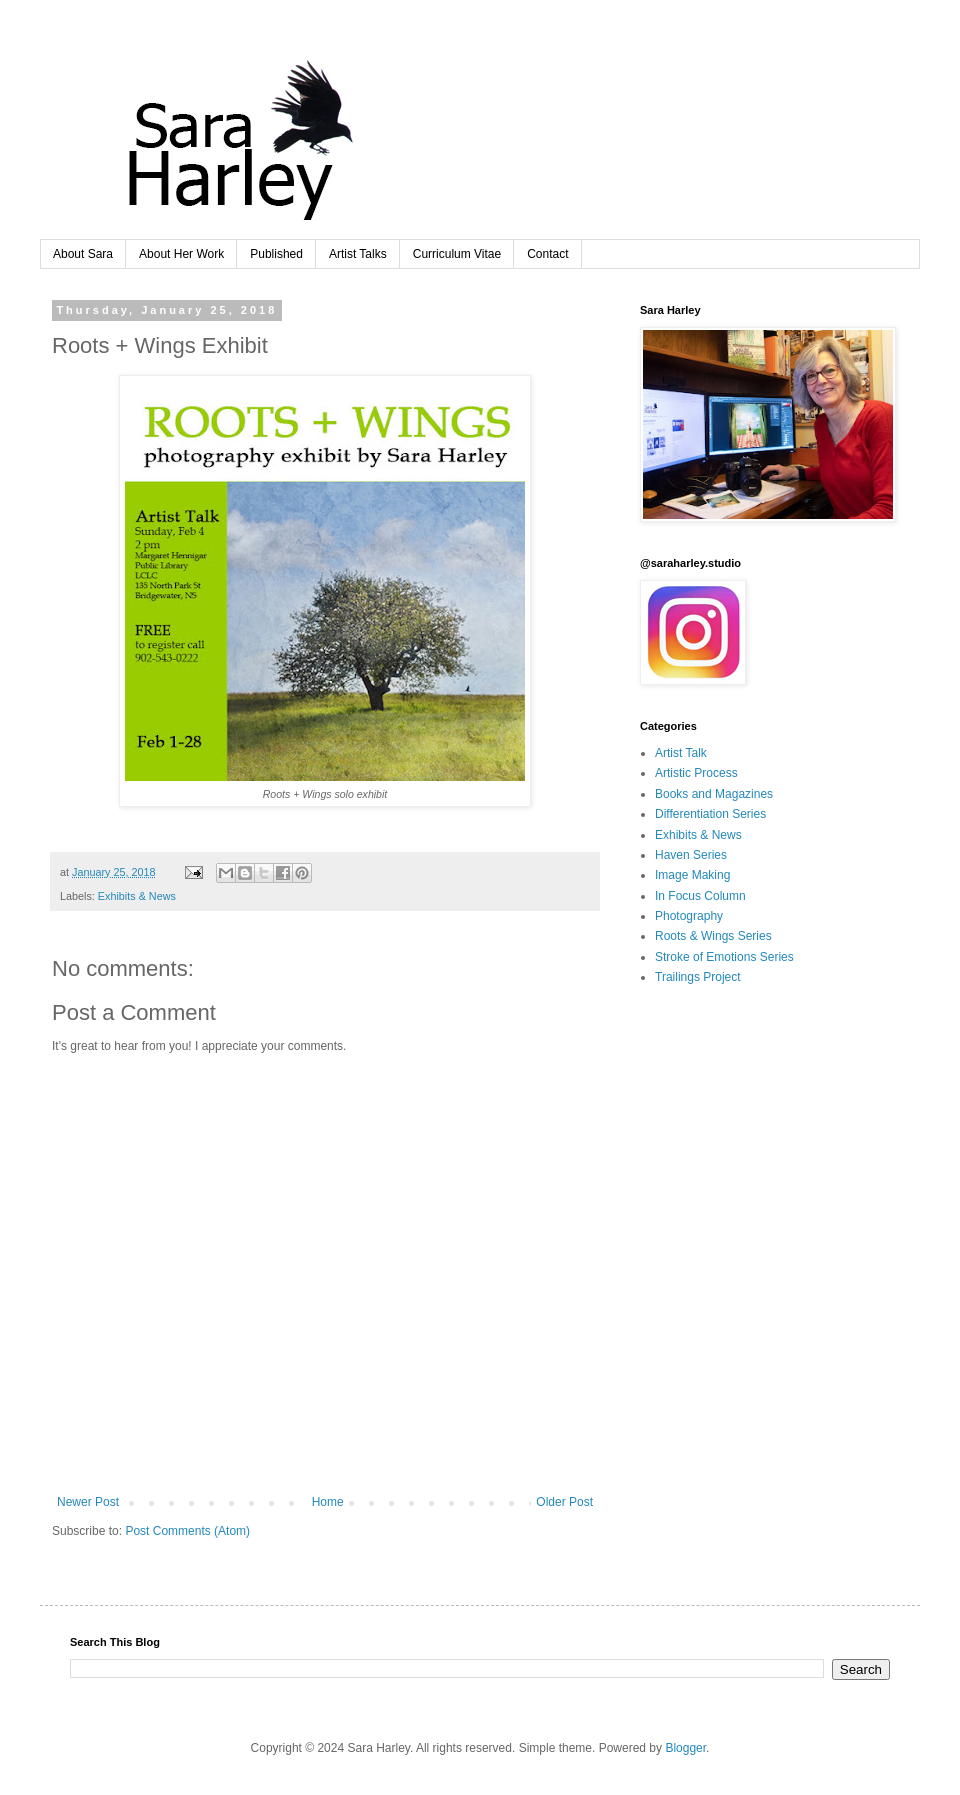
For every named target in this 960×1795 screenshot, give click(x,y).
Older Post (564, 1502)
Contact (547, 254)
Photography (689, 916)
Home (328, 1502)
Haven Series (691, 855)
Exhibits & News (137, 896)
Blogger (685, 1748)
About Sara (83, 254)
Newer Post (88, 1502)
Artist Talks (358, 254)
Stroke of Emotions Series (724, 957)
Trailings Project (698, 977)
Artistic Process (696, 773)
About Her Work (181, 254)
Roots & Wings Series (713, 936)
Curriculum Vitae (457, 254)
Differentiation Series (710, 814)
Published (276, 254)
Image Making (692, 875)
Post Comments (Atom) (187, 1531)
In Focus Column (700, 896)
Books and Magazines (714, 794)
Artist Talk (681, 753)
